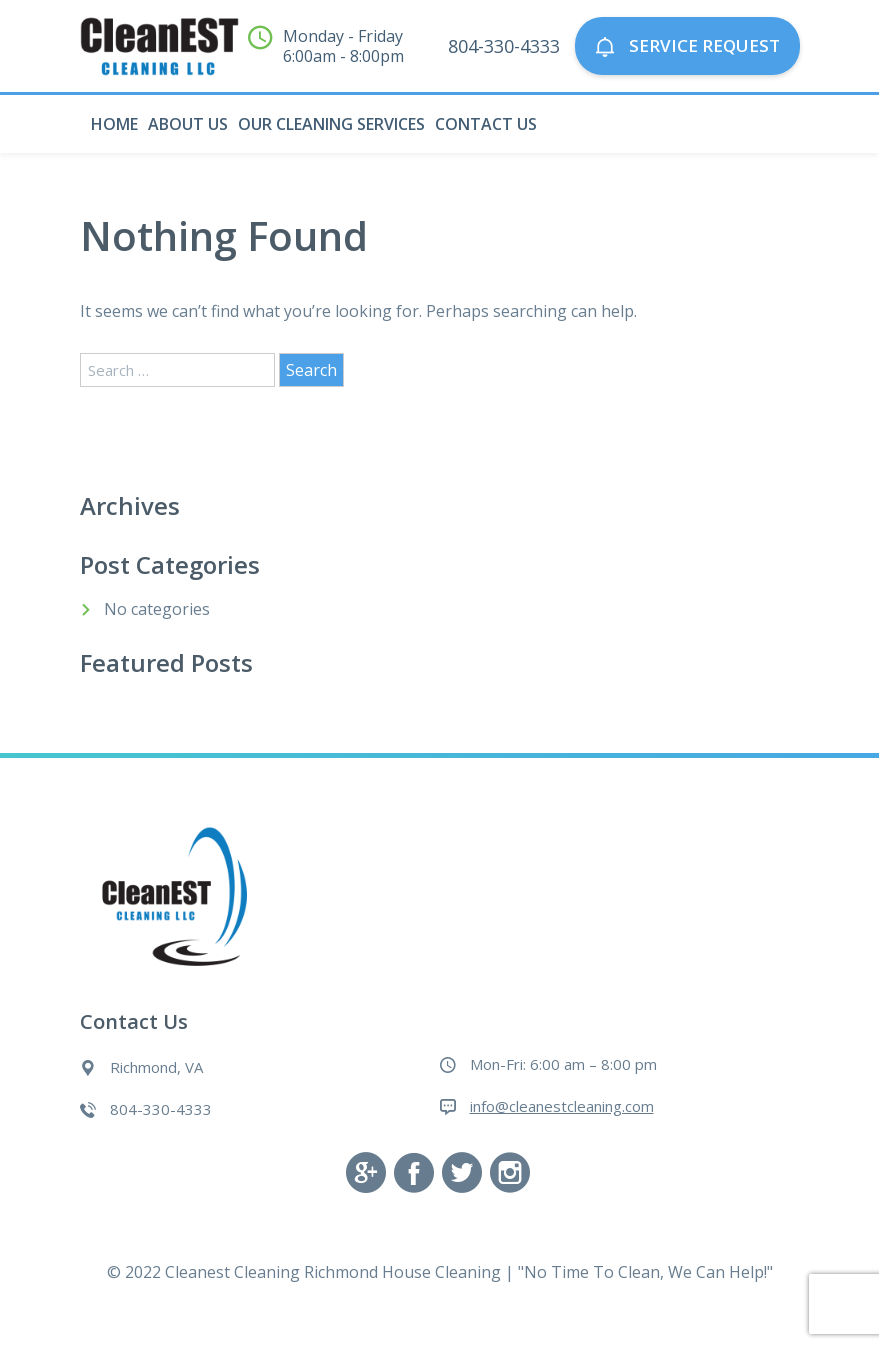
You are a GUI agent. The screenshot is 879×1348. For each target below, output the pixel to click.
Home (114, 124)
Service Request (687, 46)
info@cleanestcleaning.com (562, 1106)
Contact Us (486, 124)
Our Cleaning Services (331, 124)
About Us (188, 124)
